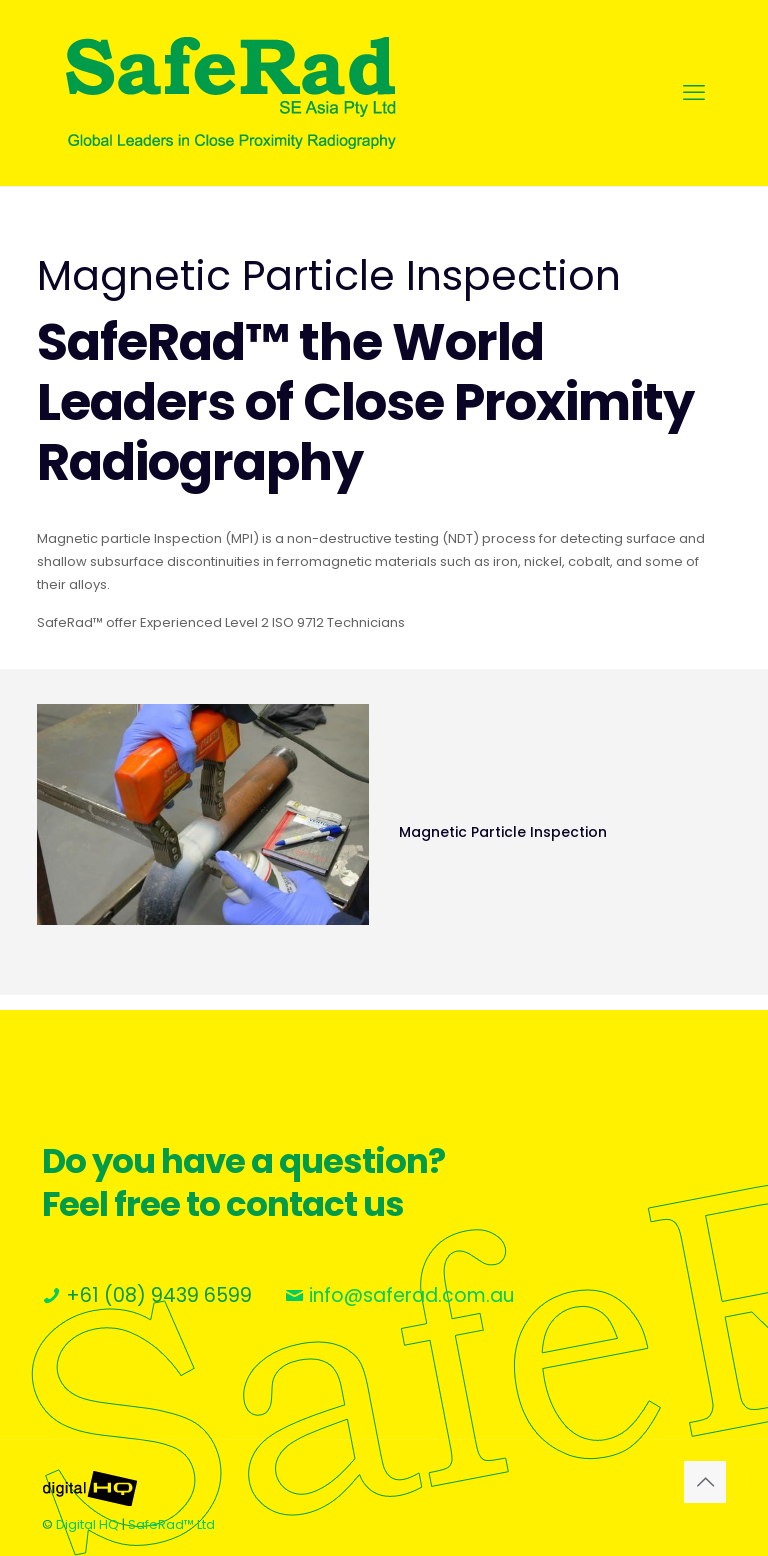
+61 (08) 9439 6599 (159, 1295)
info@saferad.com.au (411, 1295)
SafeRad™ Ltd (171, 1524)
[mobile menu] (694, 93)
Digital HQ (87, 1524)
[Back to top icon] (705, 1482)
